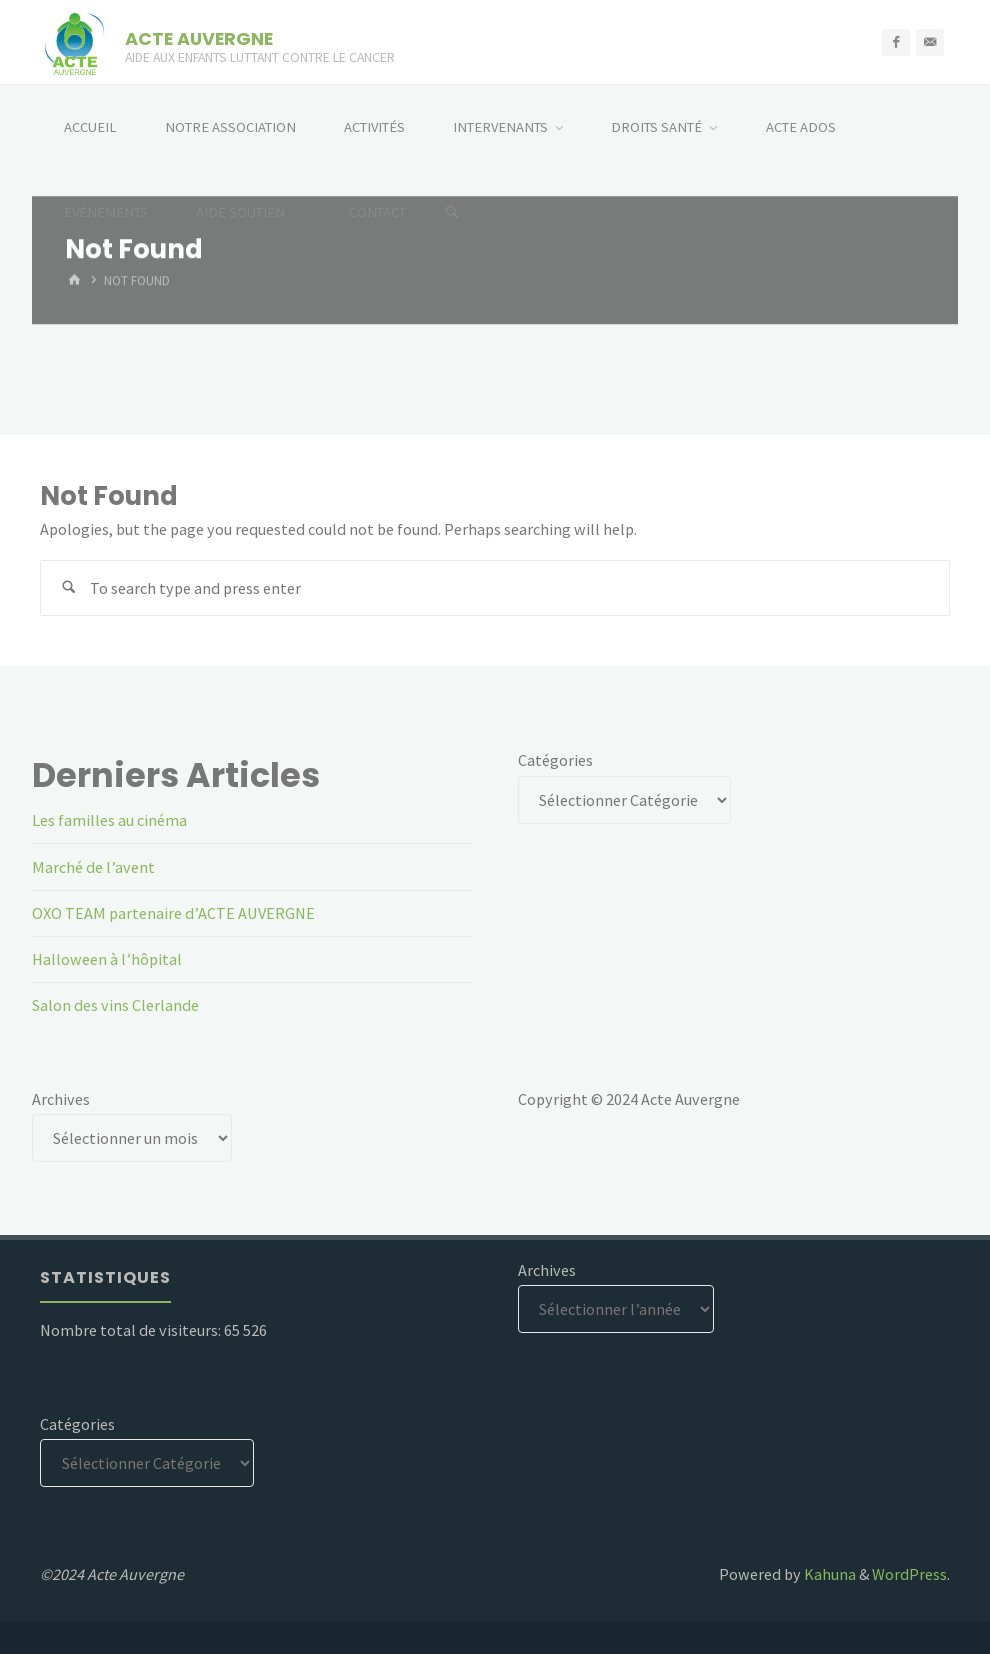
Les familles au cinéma (109, 820)
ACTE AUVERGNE (199, 37)
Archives (61, 1099)
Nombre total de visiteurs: (132, 1330)
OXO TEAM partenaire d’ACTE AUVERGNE (173, 913)
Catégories (555, 760)
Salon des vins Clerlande (115, 1005)
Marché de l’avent (93, 867)
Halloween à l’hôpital (107, 959)
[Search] (452, 212)
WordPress (909, 1574)
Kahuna (828, 1574)
